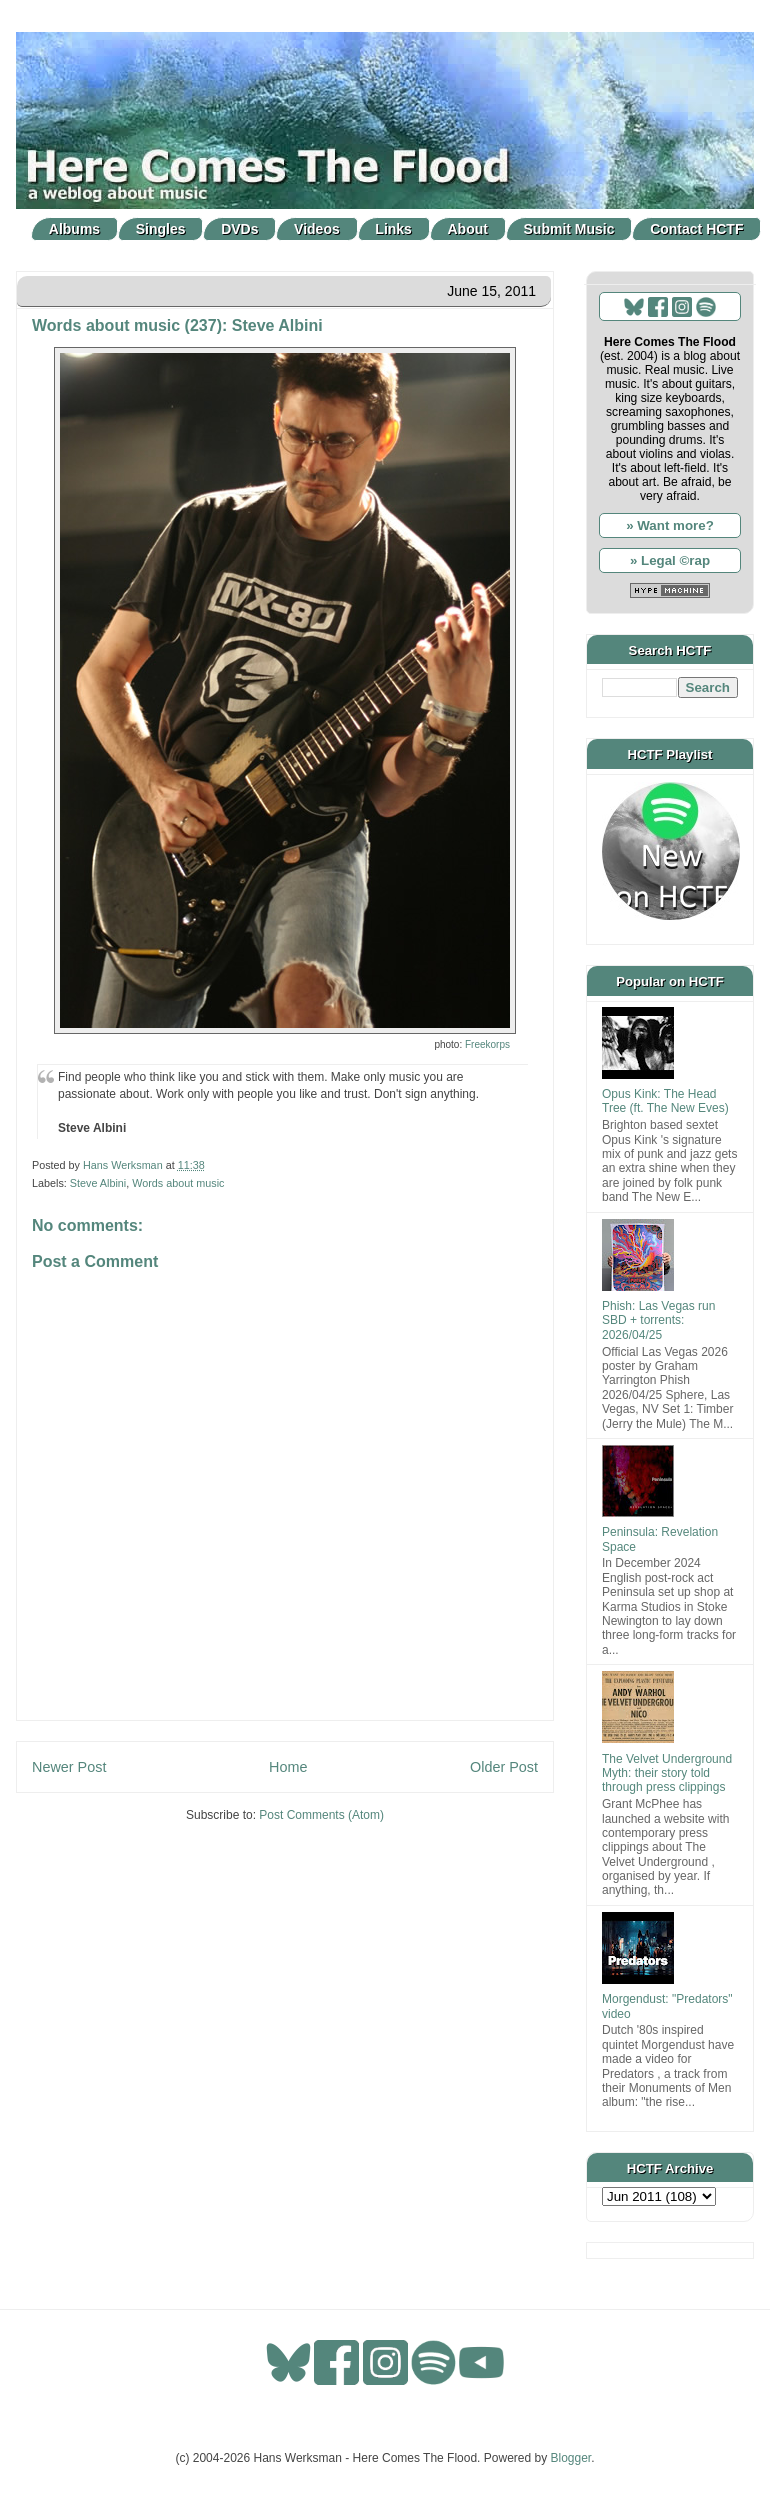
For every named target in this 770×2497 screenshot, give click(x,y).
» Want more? (670, 525)
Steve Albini (98, 1183)
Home (288, 1767)
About (468, 229)
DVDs (239, 229)
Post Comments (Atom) (321, 1815)
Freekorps (487, 1044)
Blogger (571, 2458)
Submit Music (569, 229)
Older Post (504, 1767)
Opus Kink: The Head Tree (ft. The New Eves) (665, 1101)
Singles (161, 229)
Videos (317, 229)
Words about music (178, 1183)
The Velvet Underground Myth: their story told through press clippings (667, 1773)
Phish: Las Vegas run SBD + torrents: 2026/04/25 (658, 1320)
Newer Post (69, 1767)
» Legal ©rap (670, 560)
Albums (74, 229)
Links (393, 229)
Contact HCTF (696, 229)
